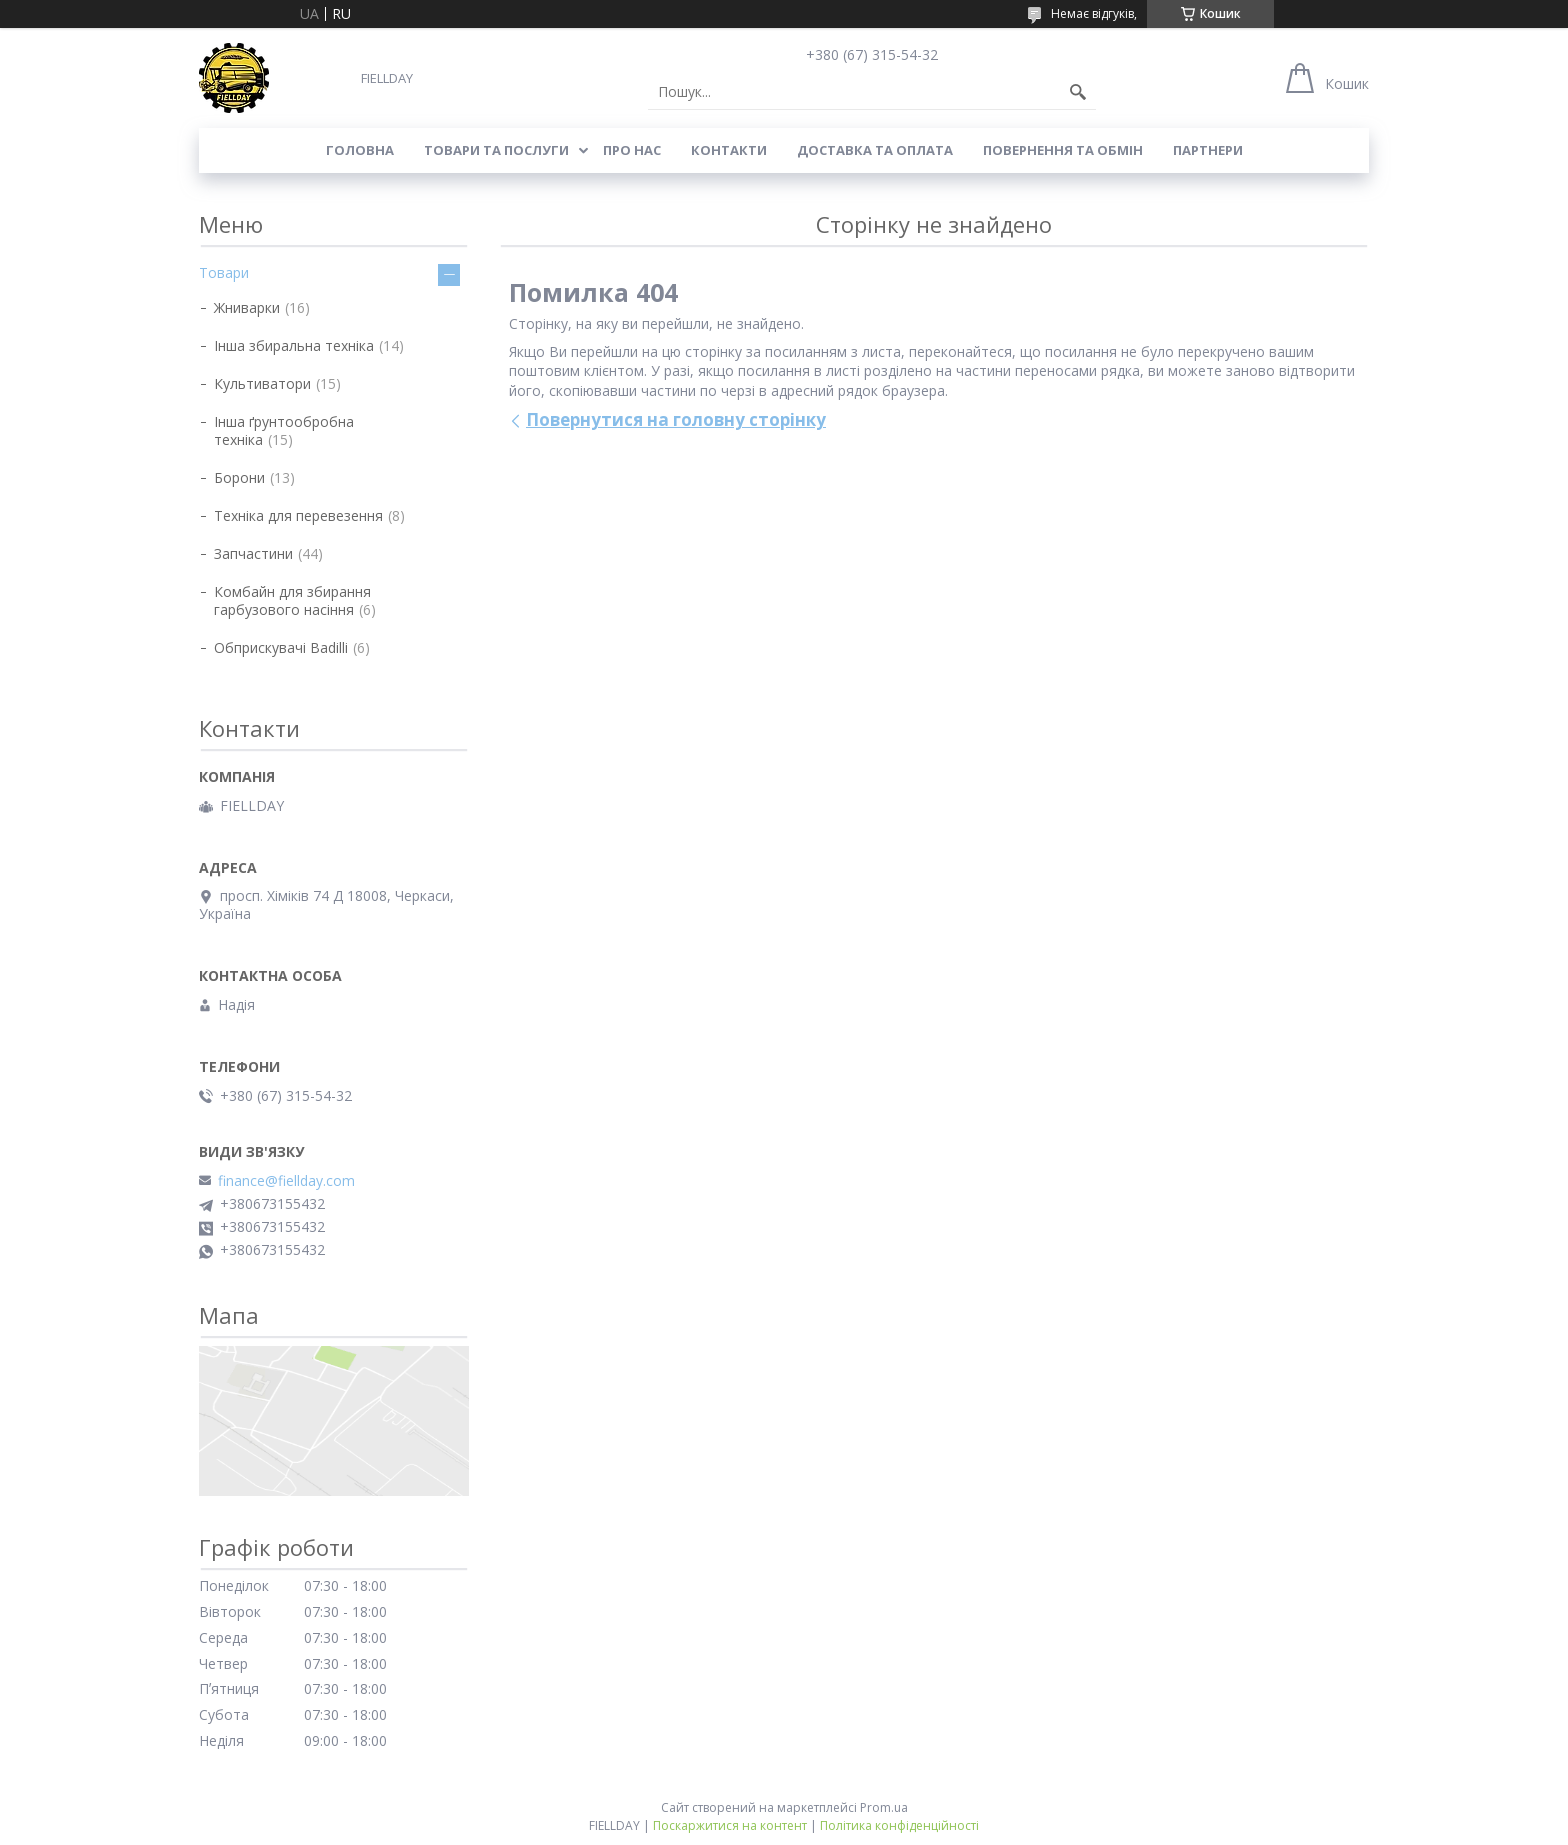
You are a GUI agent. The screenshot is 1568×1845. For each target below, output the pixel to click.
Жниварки (247, 307)
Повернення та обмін (1063, 150)
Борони (239, 477)
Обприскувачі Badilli (281, 647)
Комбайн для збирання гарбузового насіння (292, 600)
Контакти (729, 150)
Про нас (632, 150)
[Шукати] (1078, 92)
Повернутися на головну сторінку (676, 419)
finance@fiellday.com (286, 1181)
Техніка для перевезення (298, 515)
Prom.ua (884, 1807)
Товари (224, 272)
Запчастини (253, 553)
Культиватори (262, 383)
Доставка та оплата (875, 150)
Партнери (1208, 150)
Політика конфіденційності (899, 1825)
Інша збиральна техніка (294, 345)
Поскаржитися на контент (730, 1825)
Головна (360, 150)
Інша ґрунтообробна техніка (284, 430)
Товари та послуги (496, 150)
